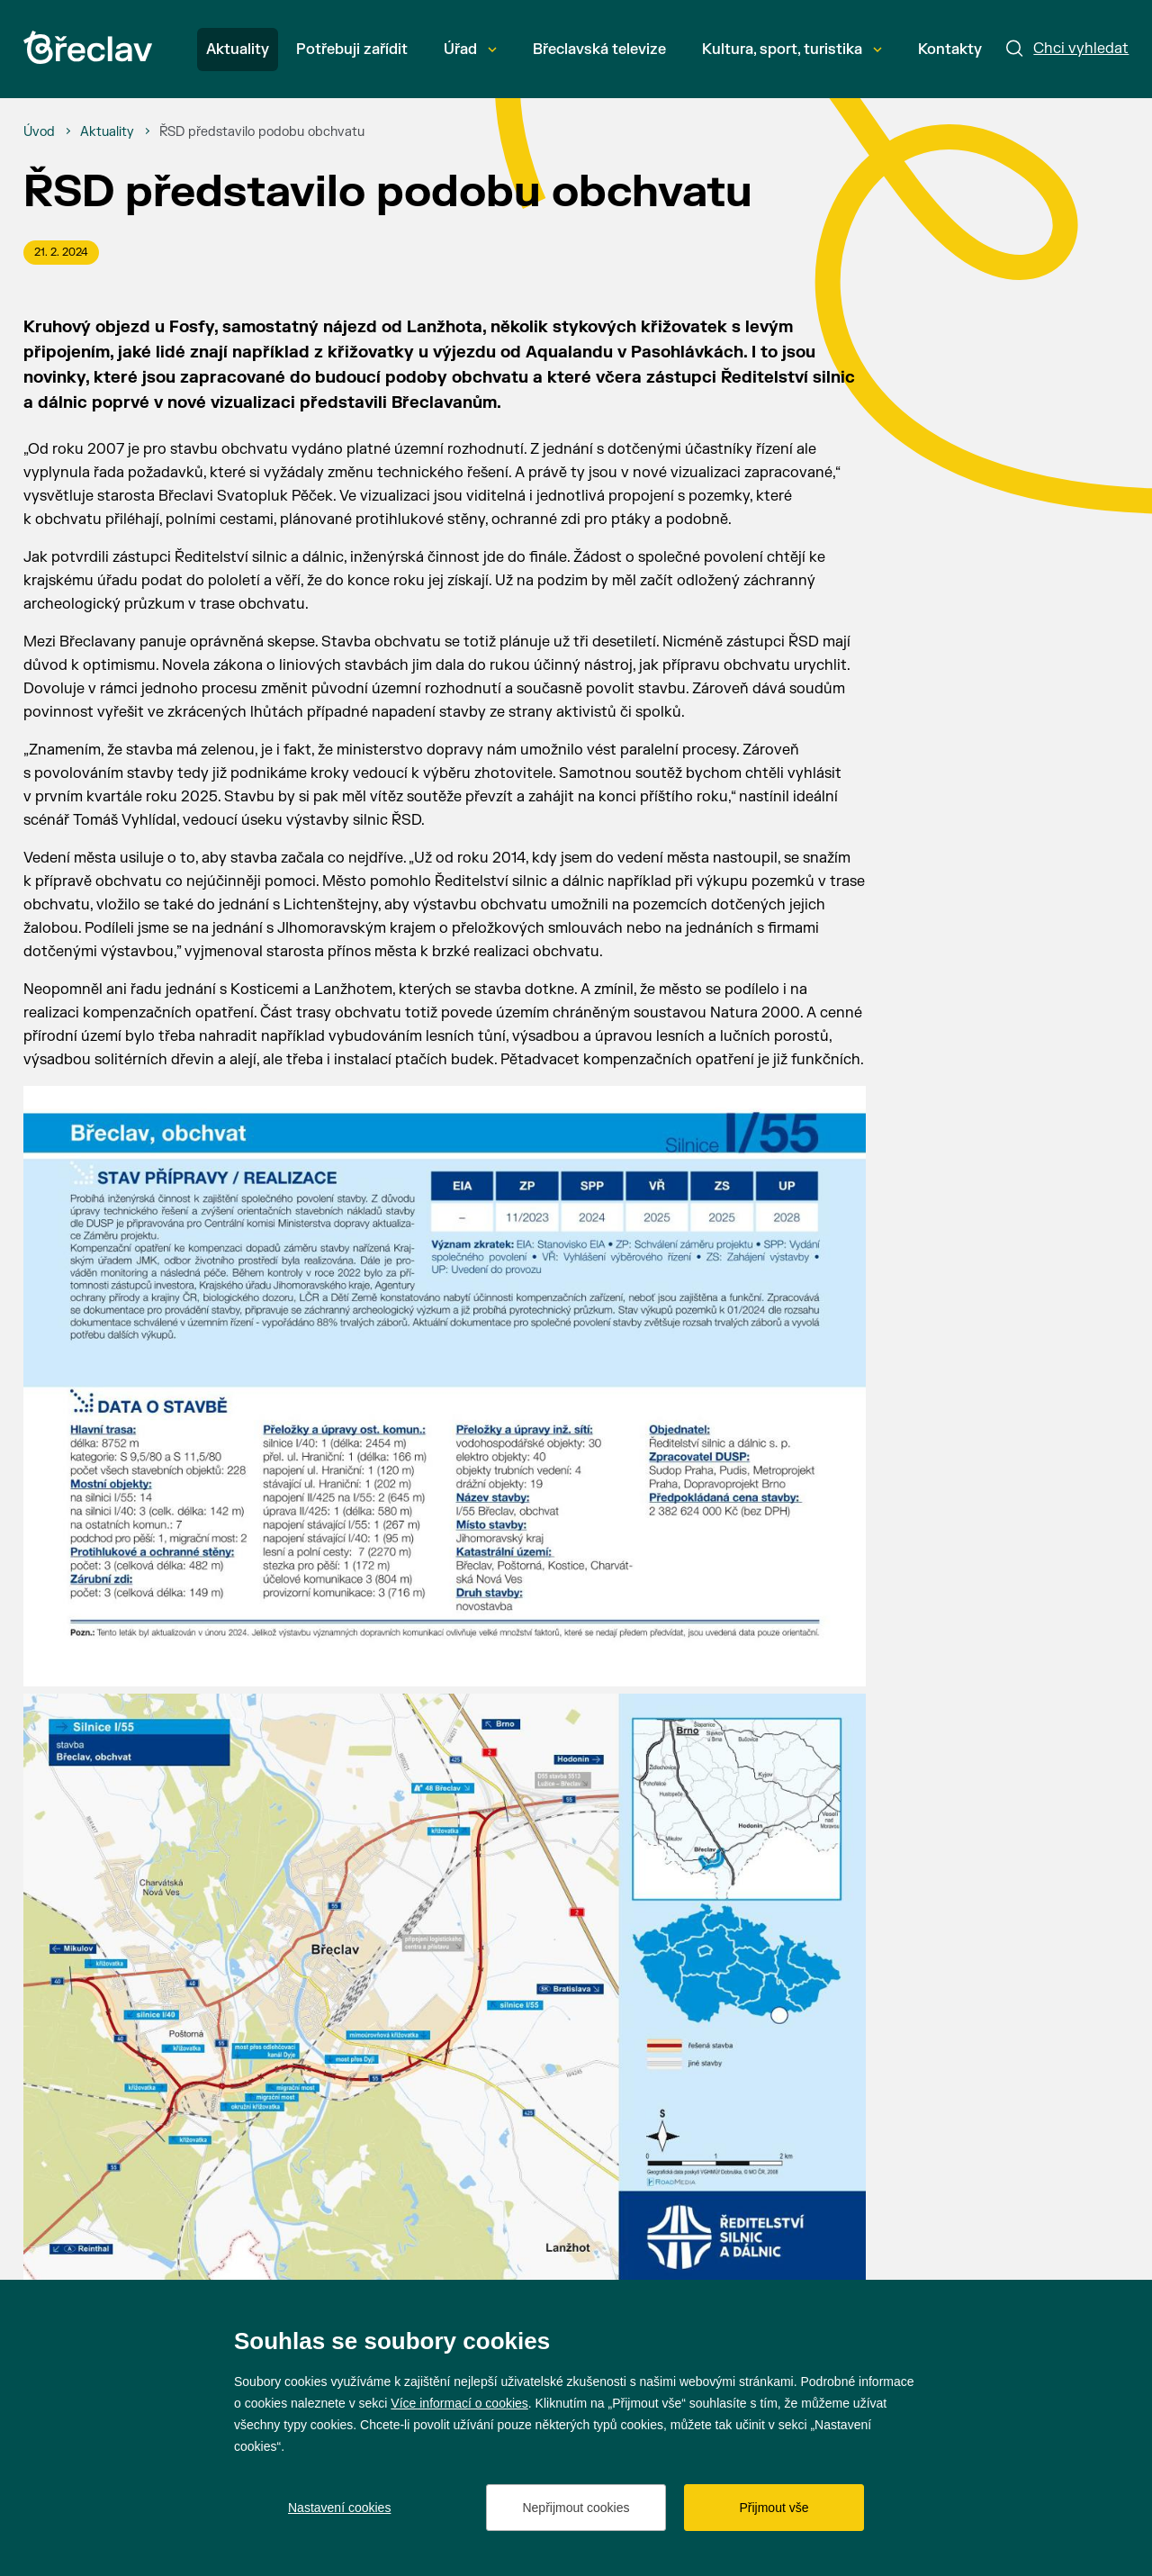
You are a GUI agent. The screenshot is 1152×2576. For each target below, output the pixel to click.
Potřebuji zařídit (352, 50)
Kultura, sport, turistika (792, 50)
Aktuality (237, 50)
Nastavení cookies (339, 2507)
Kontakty (950, 50)
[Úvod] (39, 132)
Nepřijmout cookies (575, 2507)
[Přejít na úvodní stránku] (87, 47)
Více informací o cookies (459, 2403)
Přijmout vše (773, 2507)
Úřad (470, 50)
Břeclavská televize (599, 50)
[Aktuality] (107, 132)
